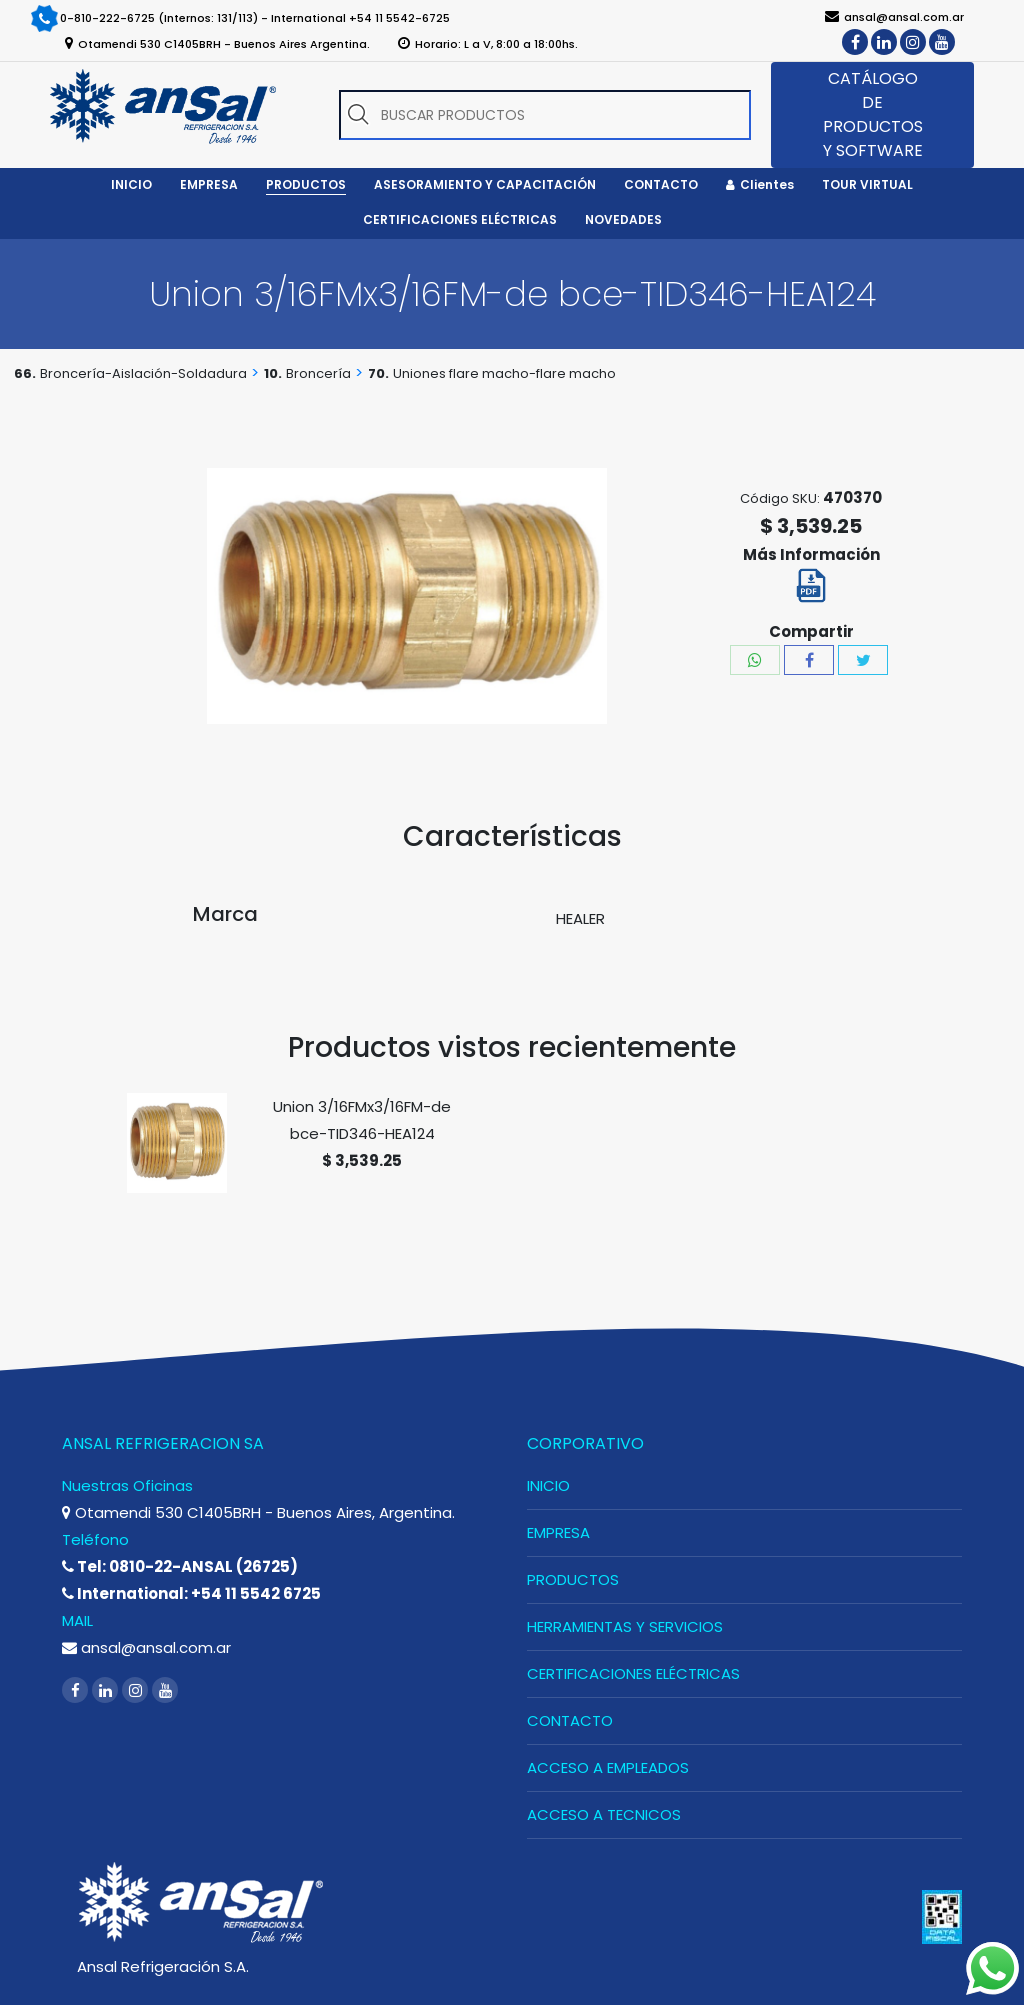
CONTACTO (570, 1720)
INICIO (548, 1485)
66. (25, 373)
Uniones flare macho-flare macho (504, 373)
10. (273, 373)
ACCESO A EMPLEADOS (608, 1767)
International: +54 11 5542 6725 (191, 1593)
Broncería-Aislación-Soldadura (143, 373)
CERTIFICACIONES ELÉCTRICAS (633, 1673)
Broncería (318, 373)
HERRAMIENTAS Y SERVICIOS (625, 1626)
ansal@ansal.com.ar (146, 1647)
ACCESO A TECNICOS (604, 1814)
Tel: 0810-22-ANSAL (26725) (180, 1566)
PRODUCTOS (573, 1579)
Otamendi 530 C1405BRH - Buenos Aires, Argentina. (258, 1512)
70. (378, 373)
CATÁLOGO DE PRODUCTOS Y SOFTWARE (873, 114)
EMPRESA (558, 1532)
